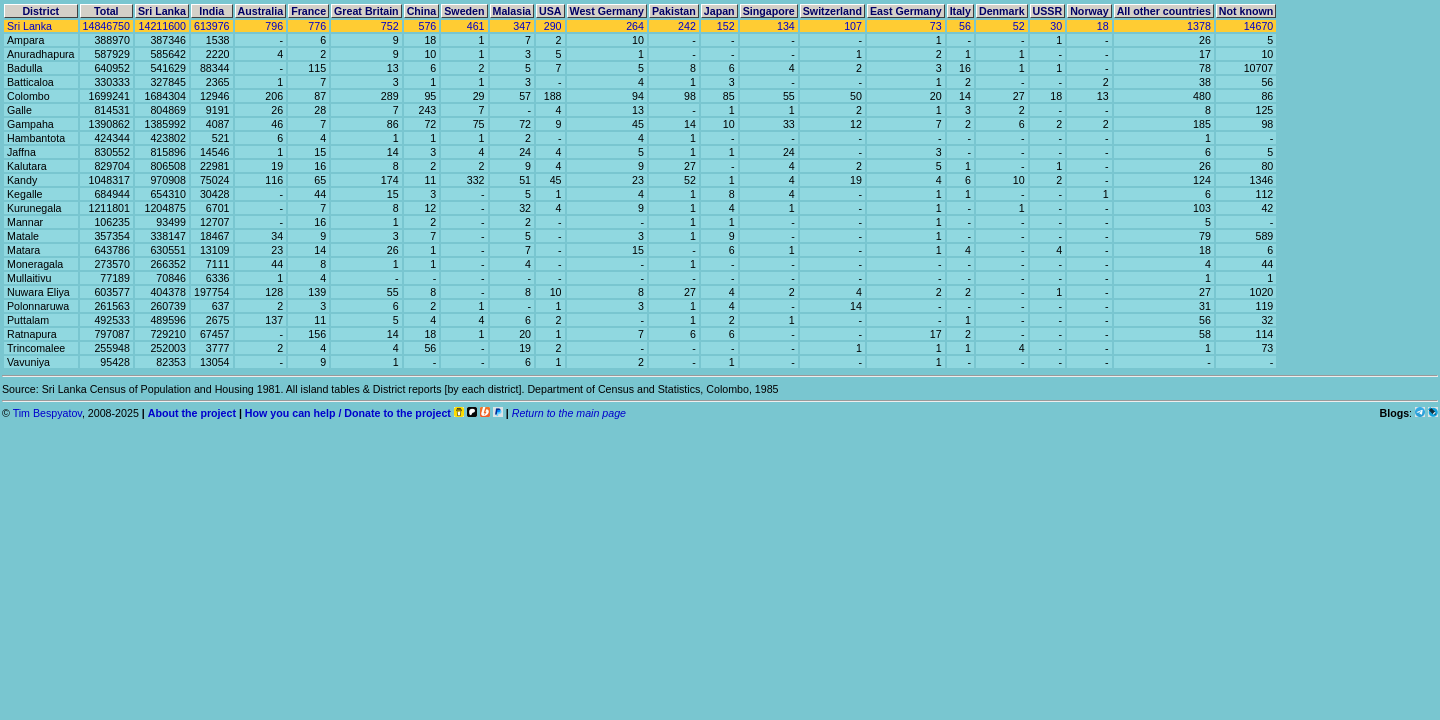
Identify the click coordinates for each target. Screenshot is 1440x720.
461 (476, 26)
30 (1056, 26)
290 (553, 26)
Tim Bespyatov (47, 413)
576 (427, 26)
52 (1019, 26)
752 (390, 26)
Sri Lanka (29, 26)
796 (274, 26)
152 (726, 26)
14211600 (162, 26)
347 (522, 26)
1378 (1199, 26)
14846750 (106, 26)
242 (687, 26)
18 (1103, 26)
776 (317, 26)
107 (853, 26)
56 (965, 26)
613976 (212, 26)
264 (635, 26)
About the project (192, 413)
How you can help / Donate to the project (348, 413)
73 (936, 26)
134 (786, 26)
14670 (1259, 26)
